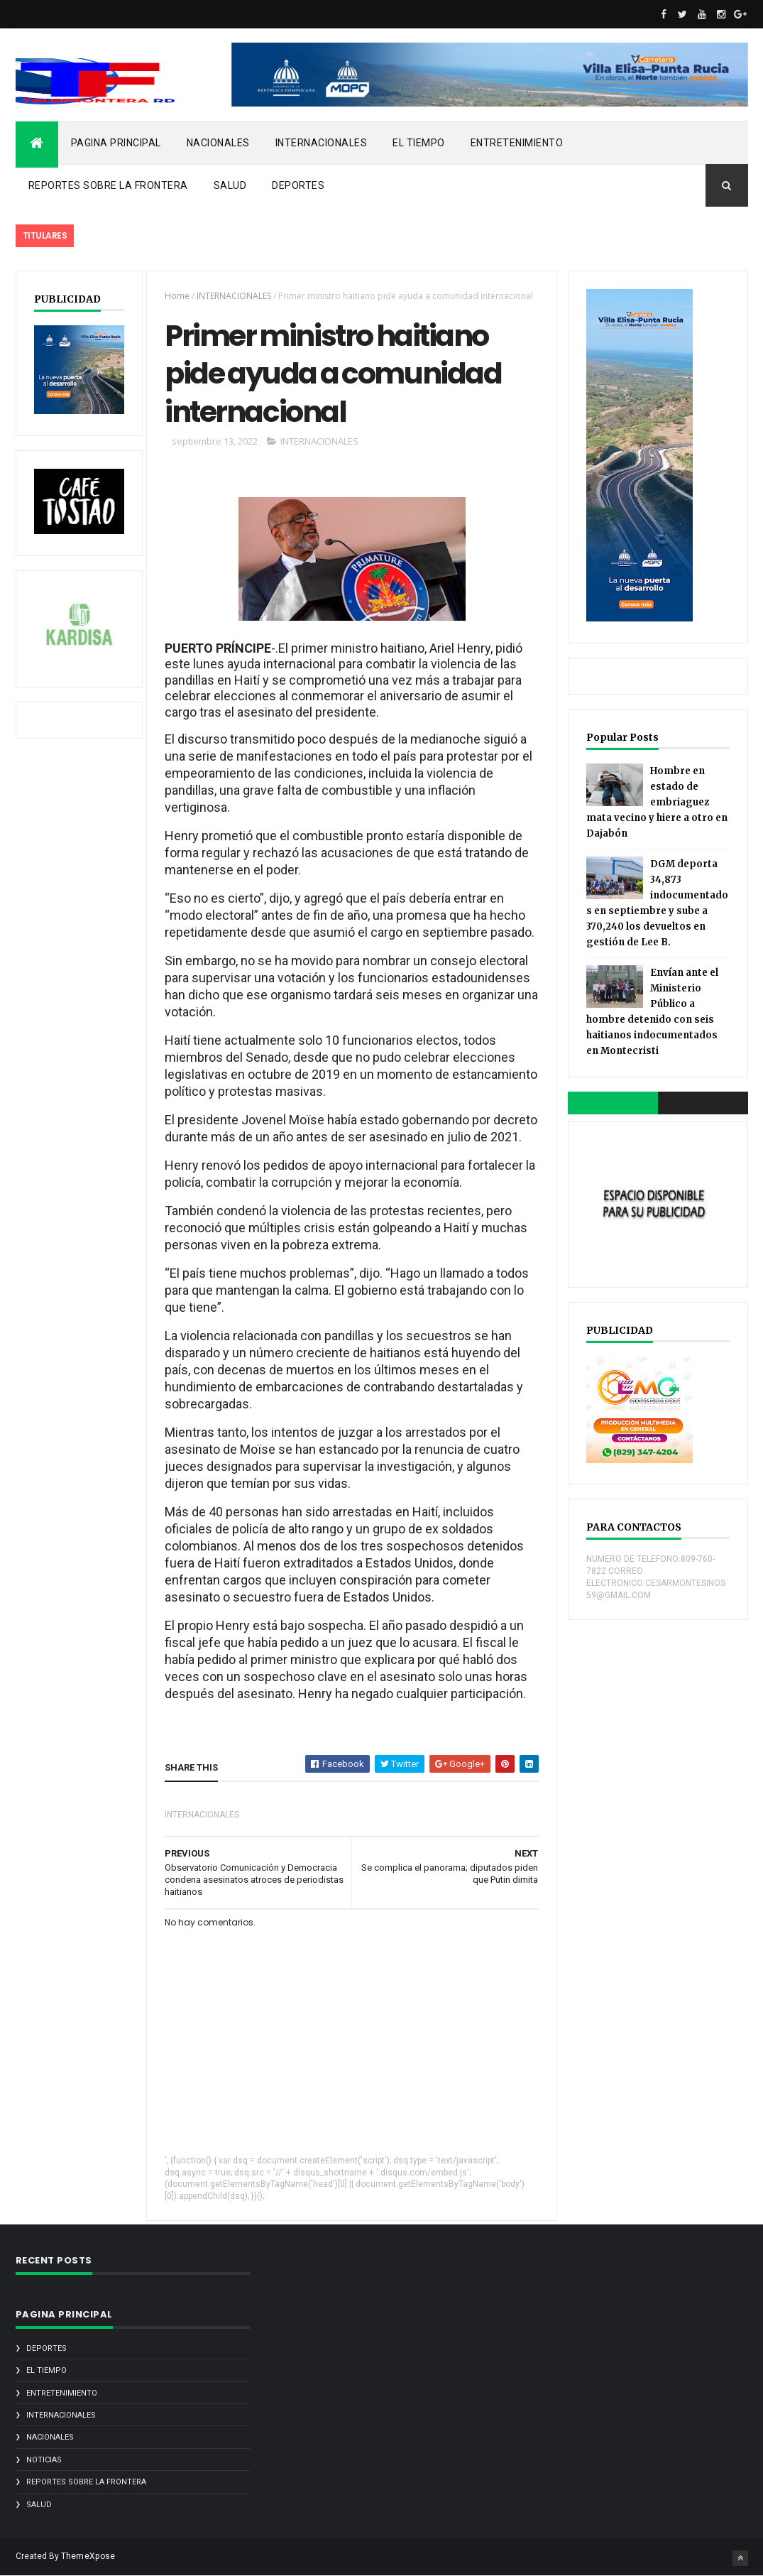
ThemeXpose (88, 2556)
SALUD (230, 185)
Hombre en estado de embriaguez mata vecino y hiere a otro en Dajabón (657, 802)
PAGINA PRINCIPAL (116, 142)
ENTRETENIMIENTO (517, 142)
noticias (44, 2459)
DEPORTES (298, 185)
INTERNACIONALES (321, 142)
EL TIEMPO (419, 142)
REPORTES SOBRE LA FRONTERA (108, 185)
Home (177, 296)
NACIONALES (218, 142)
